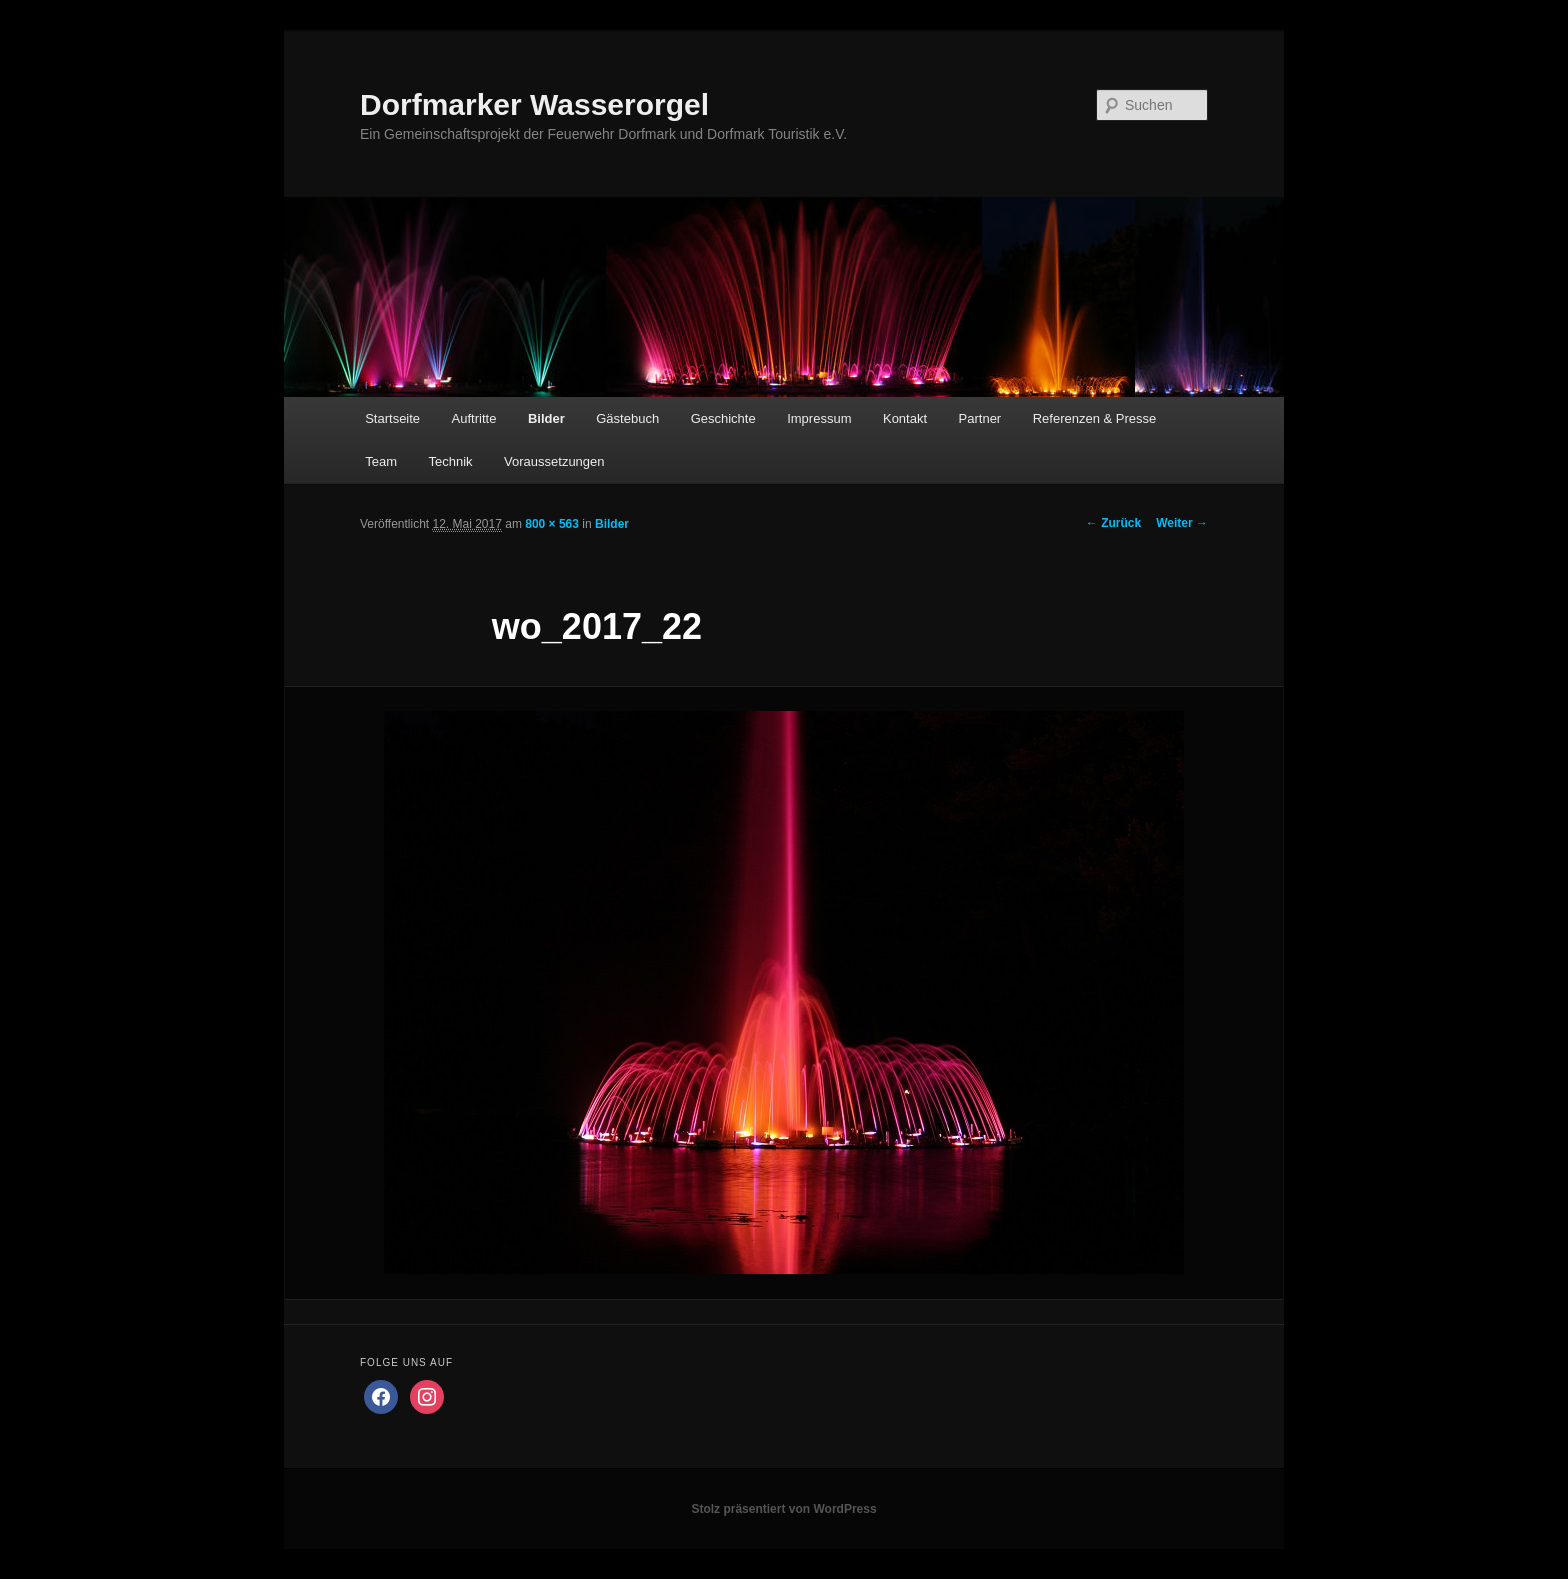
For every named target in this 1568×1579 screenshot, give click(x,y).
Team (381, 461)
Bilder (546, 418)
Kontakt (905, 418)
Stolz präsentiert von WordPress (783, 1509)
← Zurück (1113, 523)
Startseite (392, 418)
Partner (980, 418)
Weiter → (1182, 523)
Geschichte (723, 418)
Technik (450, 461)
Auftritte (474, 418)
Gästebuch (627, 418)
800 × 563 (552, 524)
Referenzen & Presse (1095, 418)
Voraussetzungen (554, 461)
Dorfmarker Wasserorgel (534, 104)
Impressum (819, 418)
